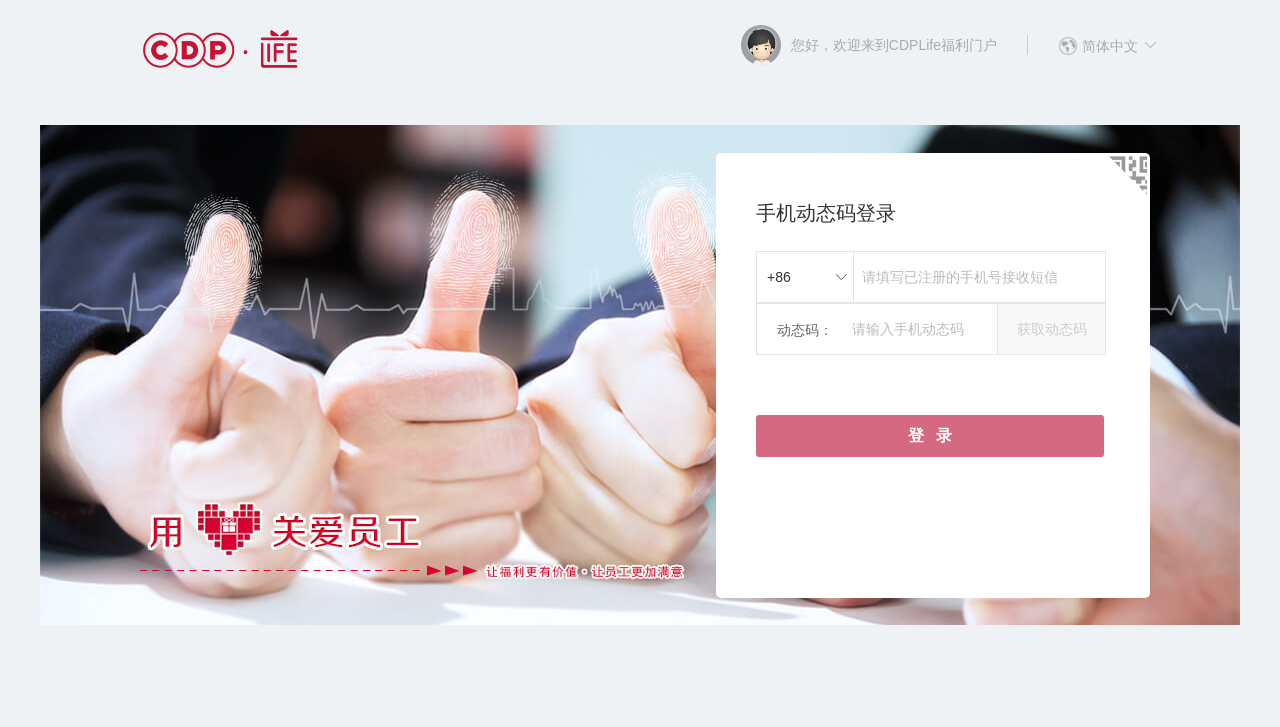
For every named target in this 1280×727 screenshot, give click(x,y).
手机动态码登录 (826, 213)
